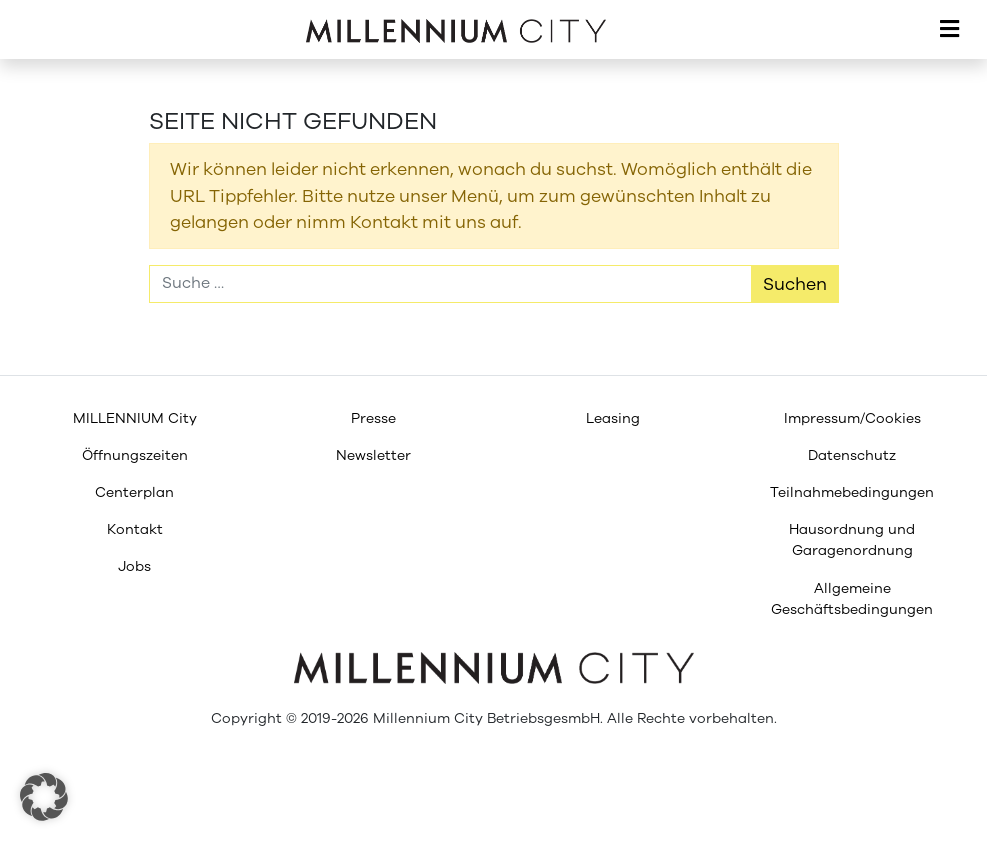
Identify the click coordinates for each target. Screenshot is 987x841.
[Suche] (450, 284)
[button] (44, 797)
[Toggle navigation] (949, 30)
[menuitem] (134, 418)
